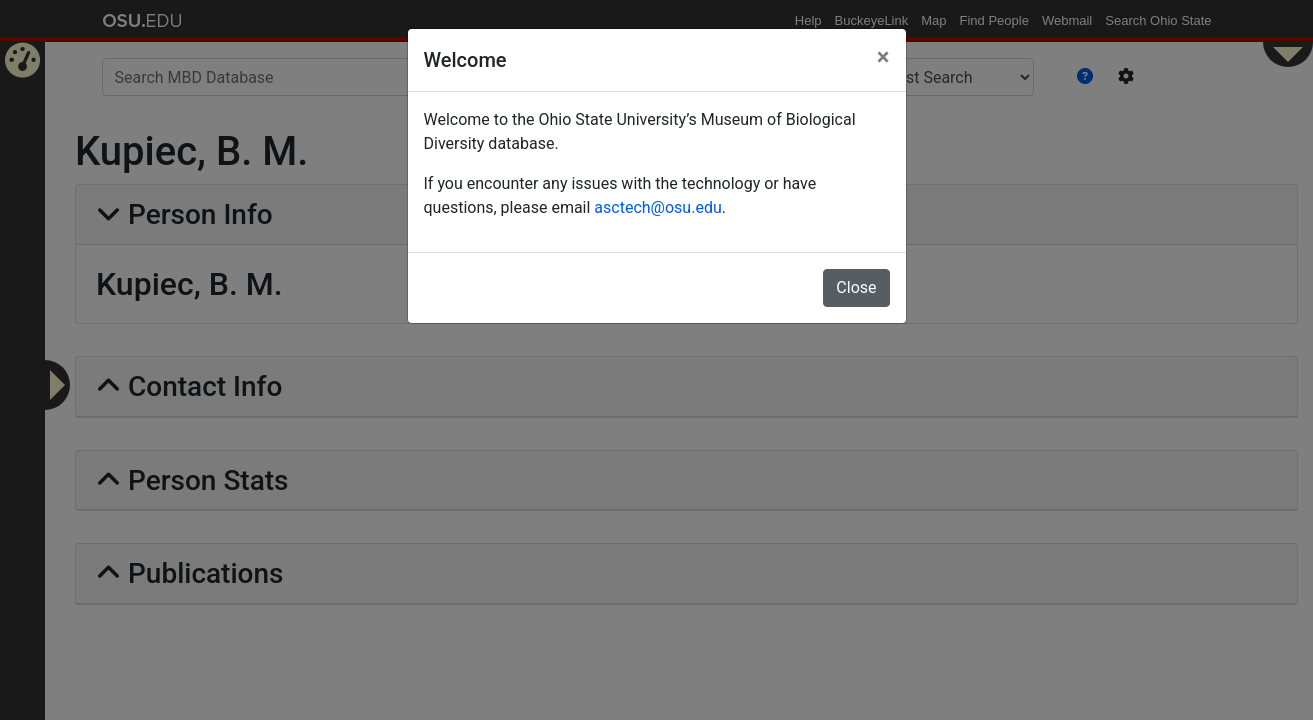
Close (856, 287)
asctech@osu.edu (657, 207)
